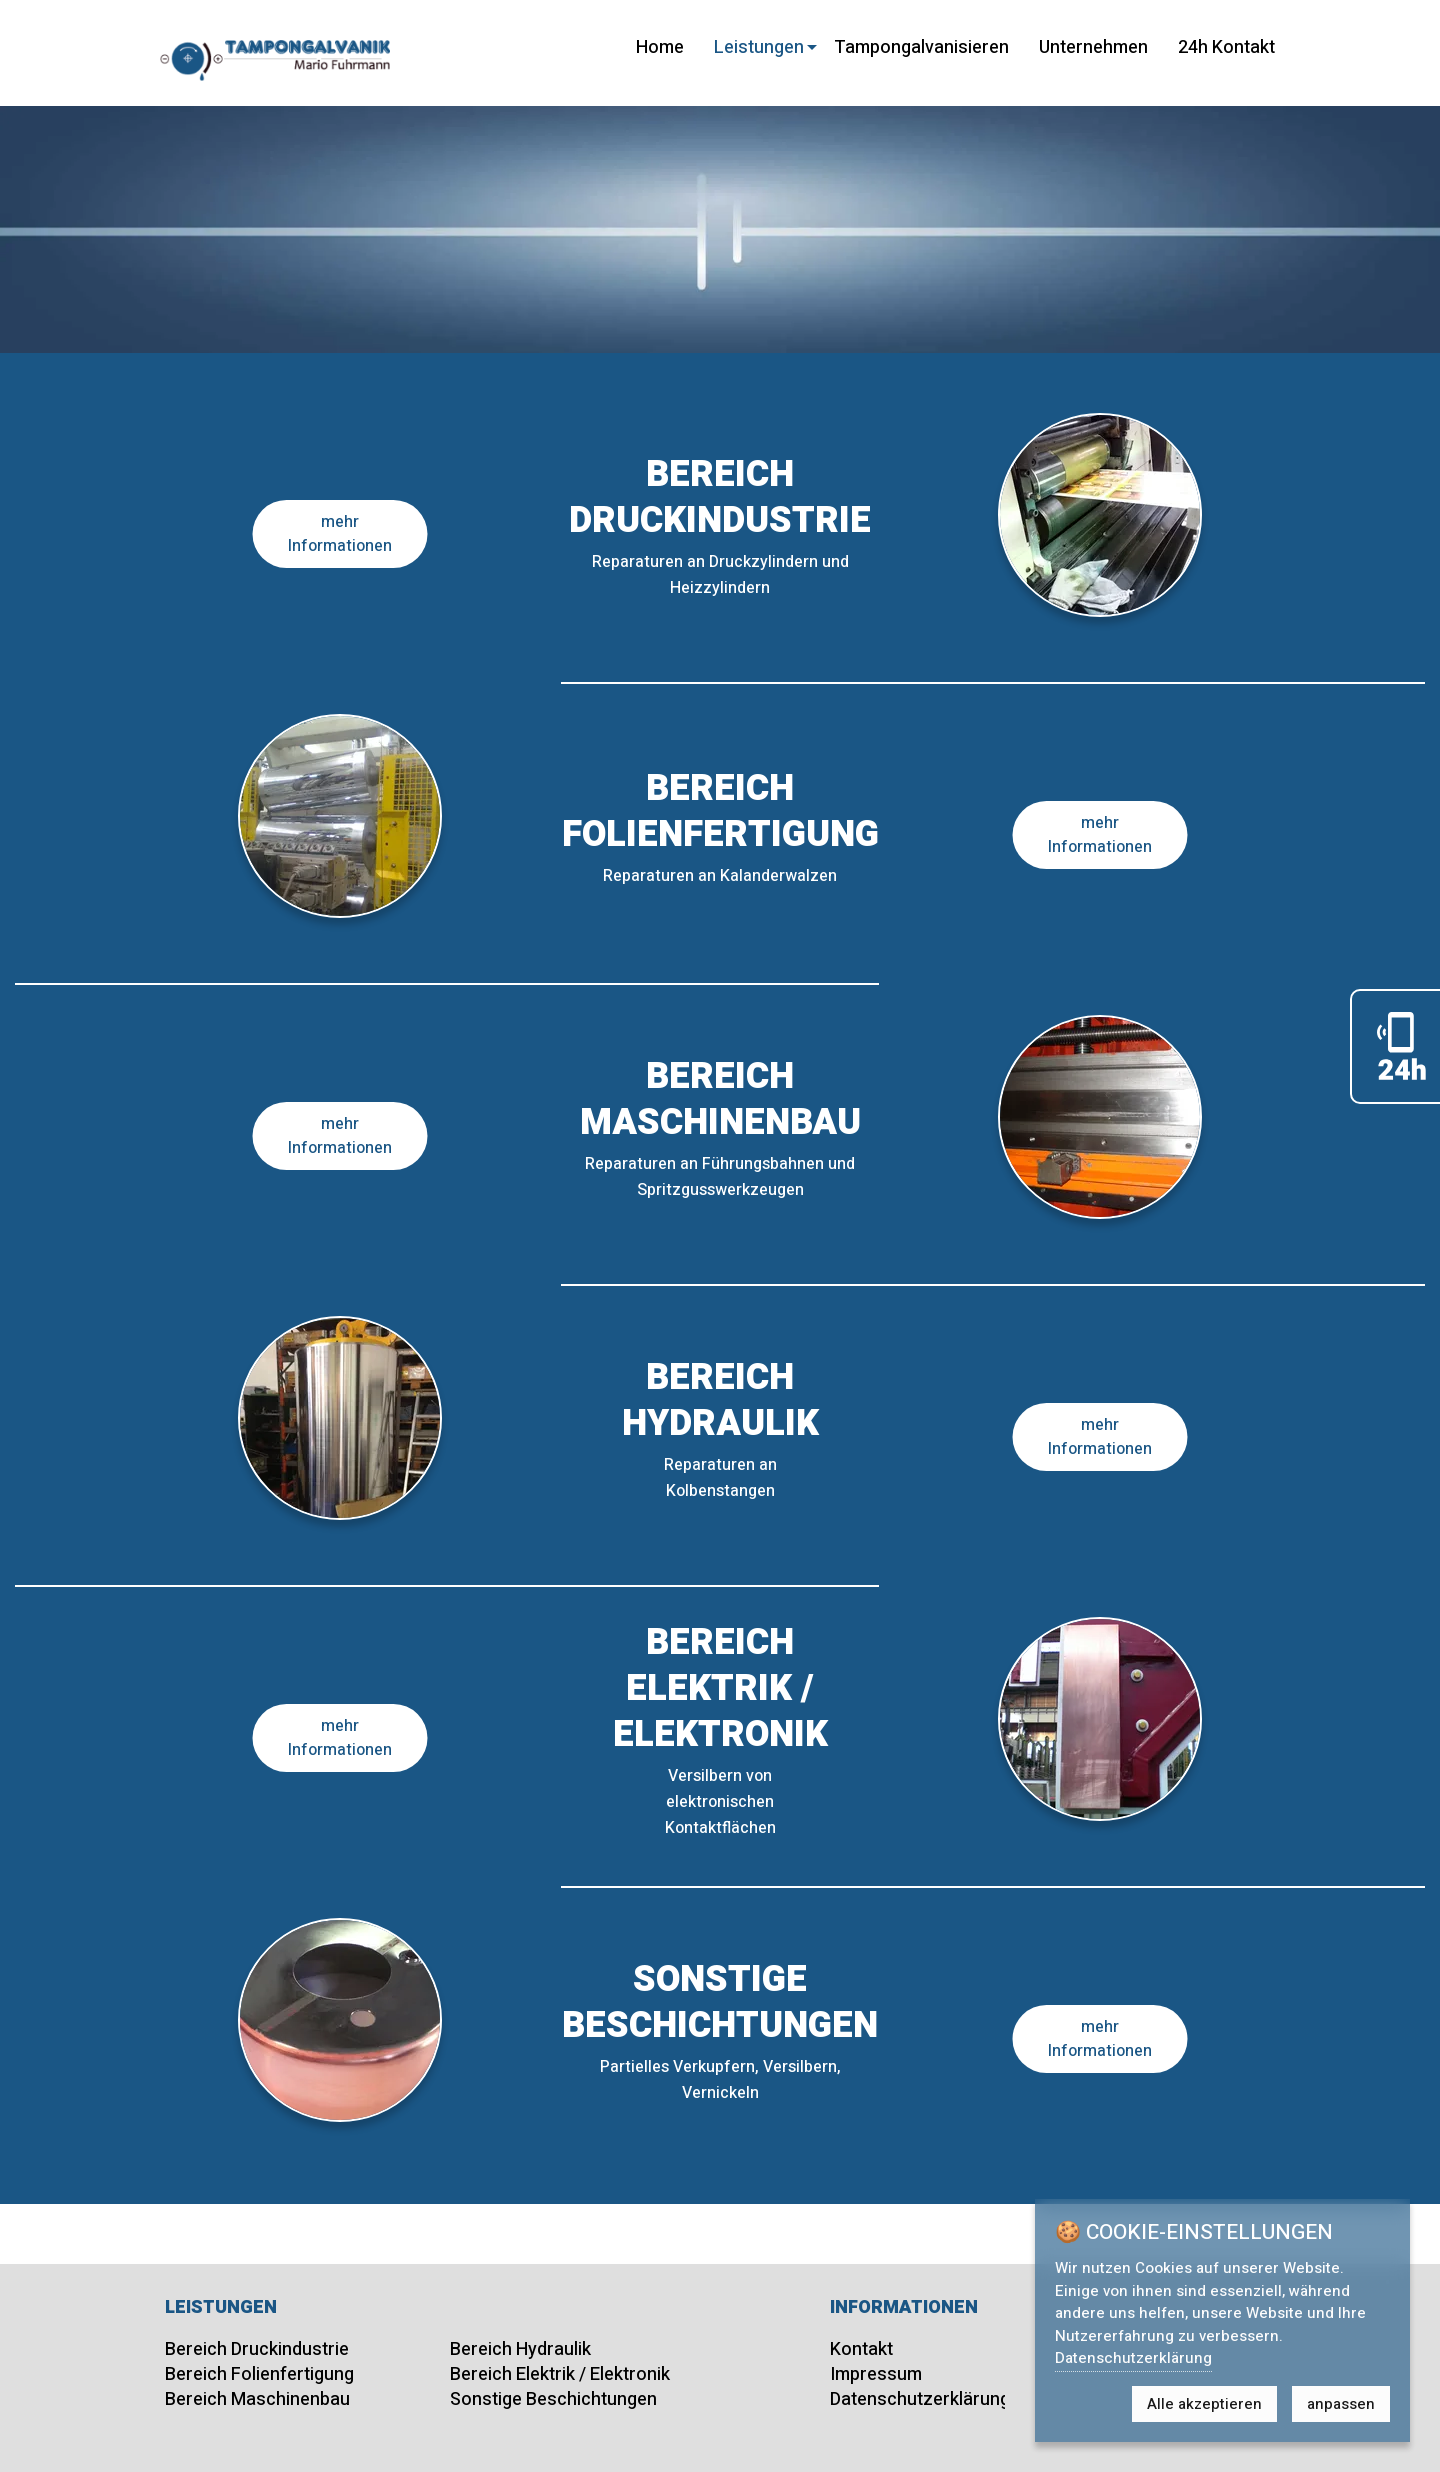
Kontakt (861, 2349)
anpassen (1341, 2404)
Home (660, 47)
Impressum (876, 2374)
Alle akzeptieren (1204, 2404)
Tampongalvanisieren (921, 47)
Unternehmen (1093, 47)
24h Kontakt (1226, 47)
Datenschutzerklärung (920, 2399)
